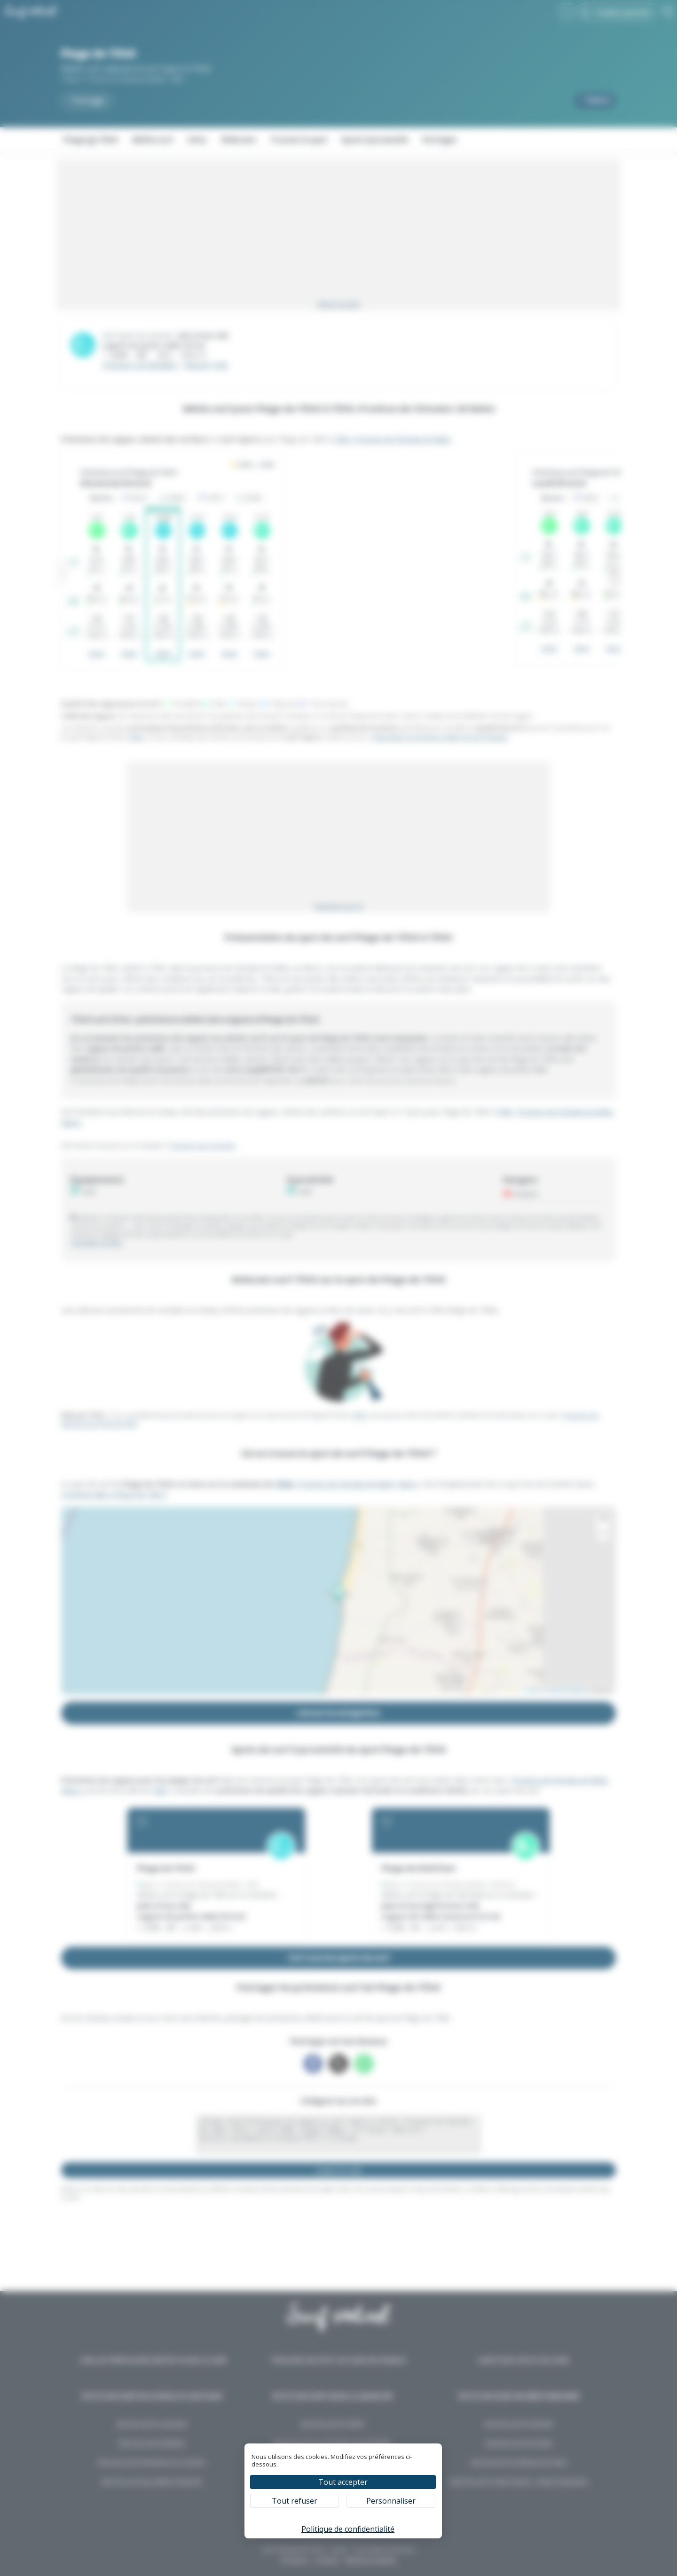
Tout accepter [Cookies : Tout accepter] (343, 2482)
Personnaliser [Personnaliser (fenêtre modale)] (391, 2501)
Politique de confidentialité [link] (347, 2529)
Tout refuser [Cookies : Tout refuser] (294, 2501)
